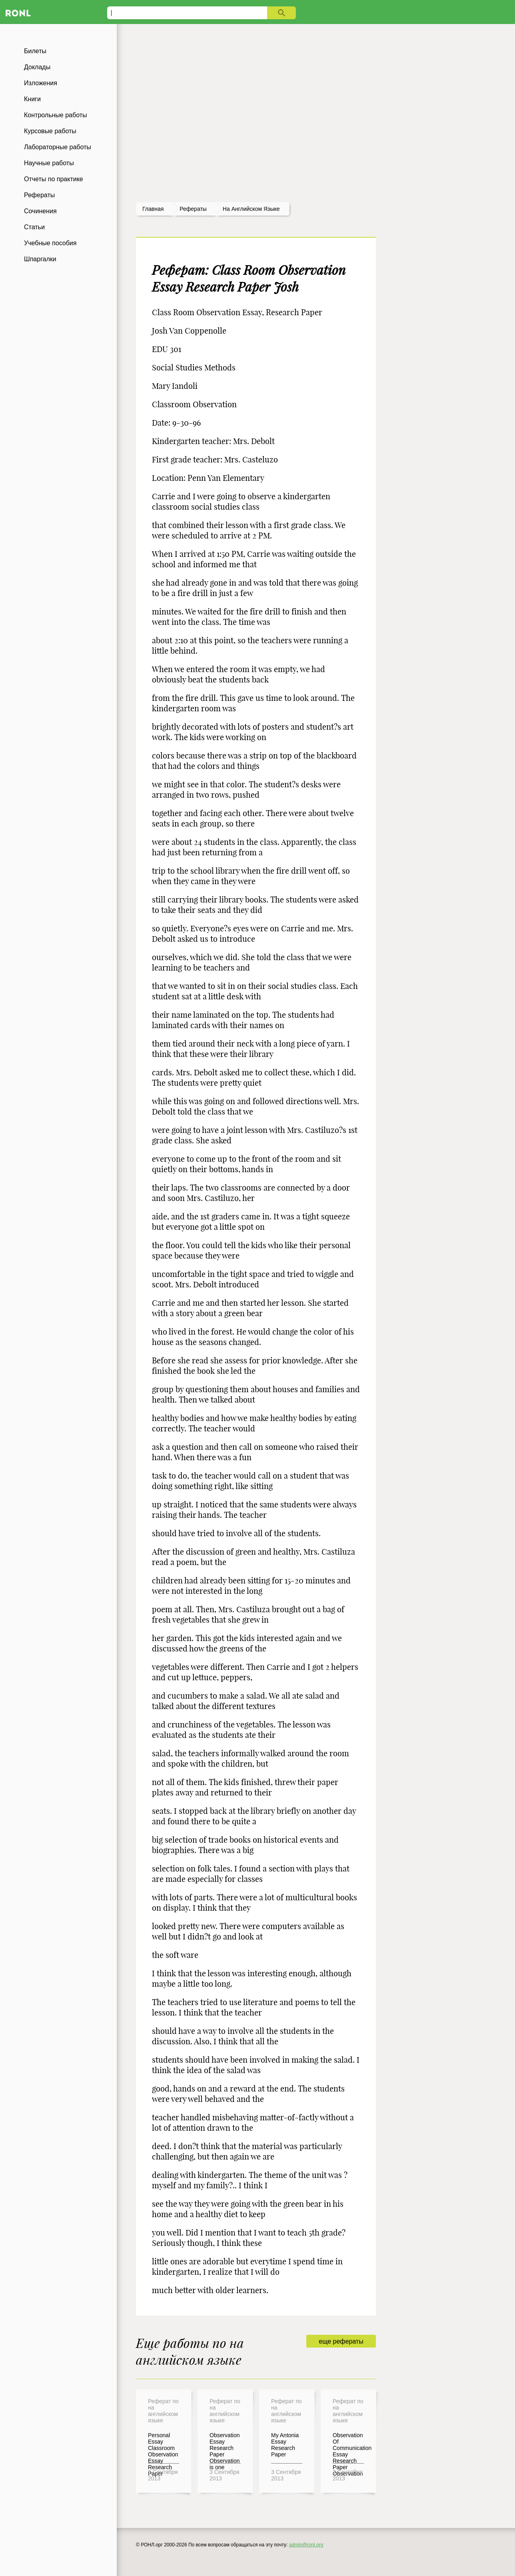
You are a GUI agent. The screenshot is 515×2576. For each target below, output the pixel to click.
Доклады (37, 67)
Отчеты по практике (53, 179)
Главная (153, 209)
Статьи (34, 227)
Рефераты (39, 195)
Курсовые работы (50, 131)
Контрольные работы (55, 115)
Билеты (35, 51)
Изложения (40, 83)
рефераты (193, 209)
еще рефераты (341, 2341)
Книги (32, 99)
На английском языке (251, 209)
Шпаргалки (40, 259)
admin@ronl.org (306, 2545)
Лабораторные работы (57, 147)
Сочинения (40, 211)
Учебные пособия (50, 243)
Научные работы (49, 163)
